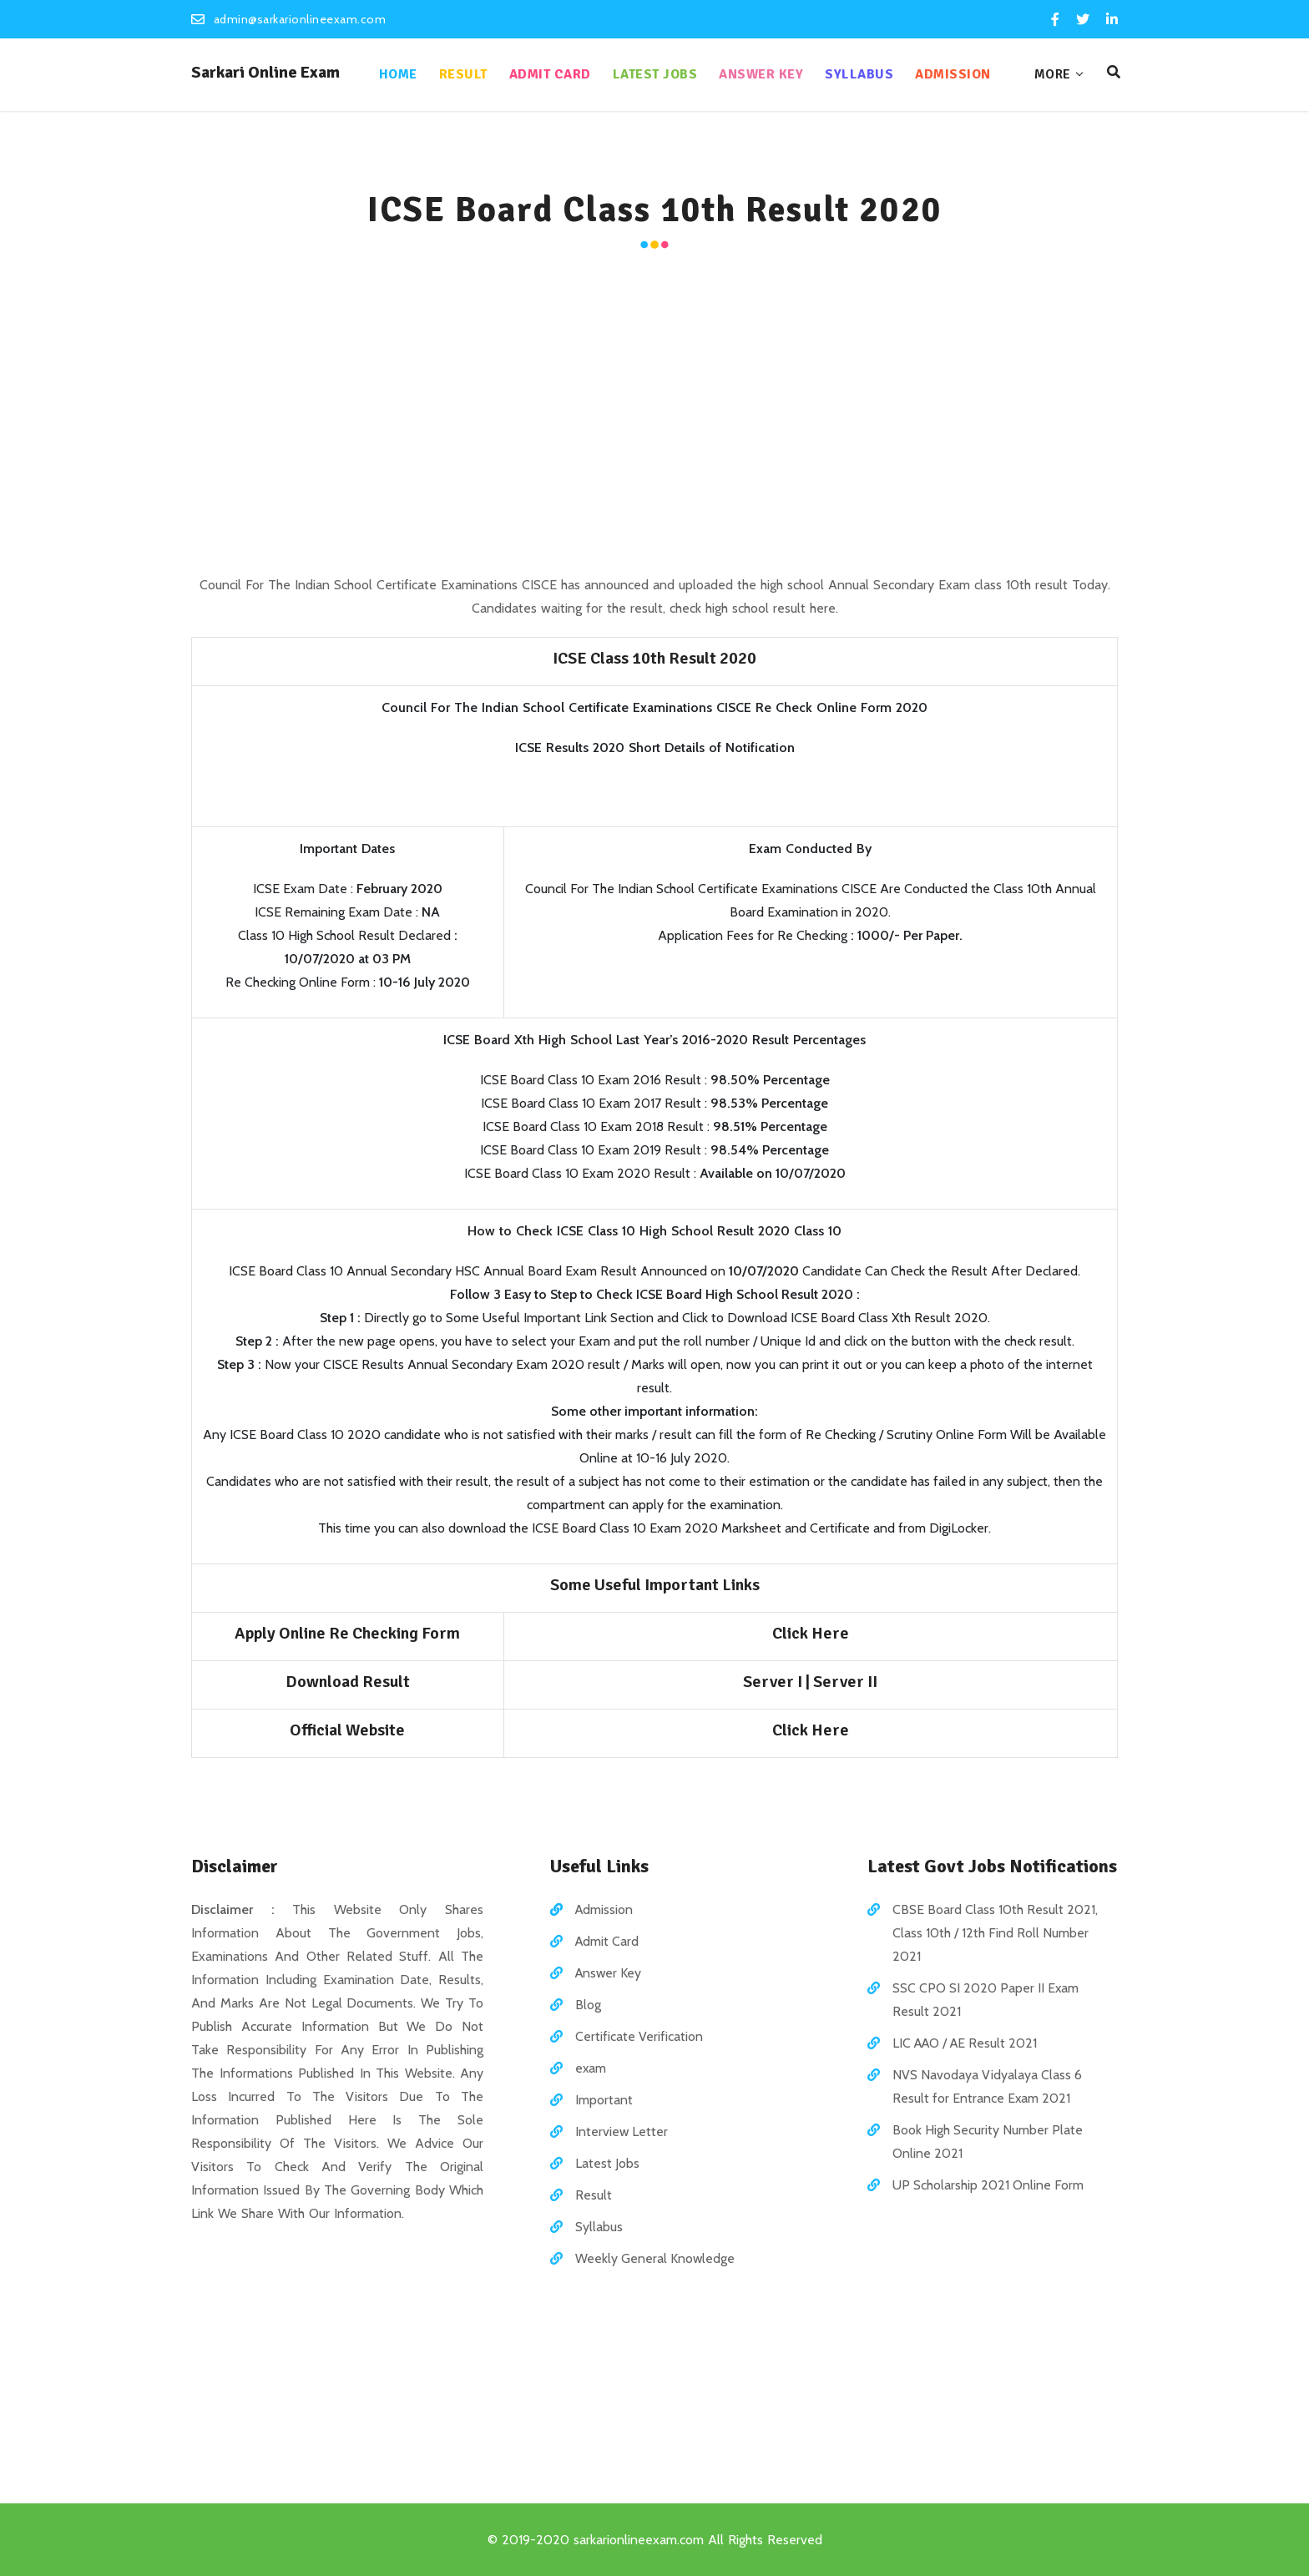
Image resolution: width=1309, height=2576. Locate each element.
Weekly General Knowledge (655, 2257)
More (1046, 74)
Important (604, 2099)
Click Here (810, 1632)
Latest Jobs (649, 74)
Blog (588, 2004)
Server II (845, 1680)
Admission (948, 74)
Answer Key (756, 74)
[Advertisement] (654, 414)
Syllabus (854, 74)
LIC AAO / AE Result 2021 (967, 2042)
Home (392, 74)
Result (457, 74)
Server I (774, 1680)
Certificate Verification (639, 2035)
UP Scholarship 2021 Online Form (988, 2184)
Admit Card (544, 74)
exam (591, 2067)
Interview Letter (622, 2131)
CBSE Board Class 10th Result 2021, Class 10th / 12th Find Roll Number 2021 (995, 1932)
